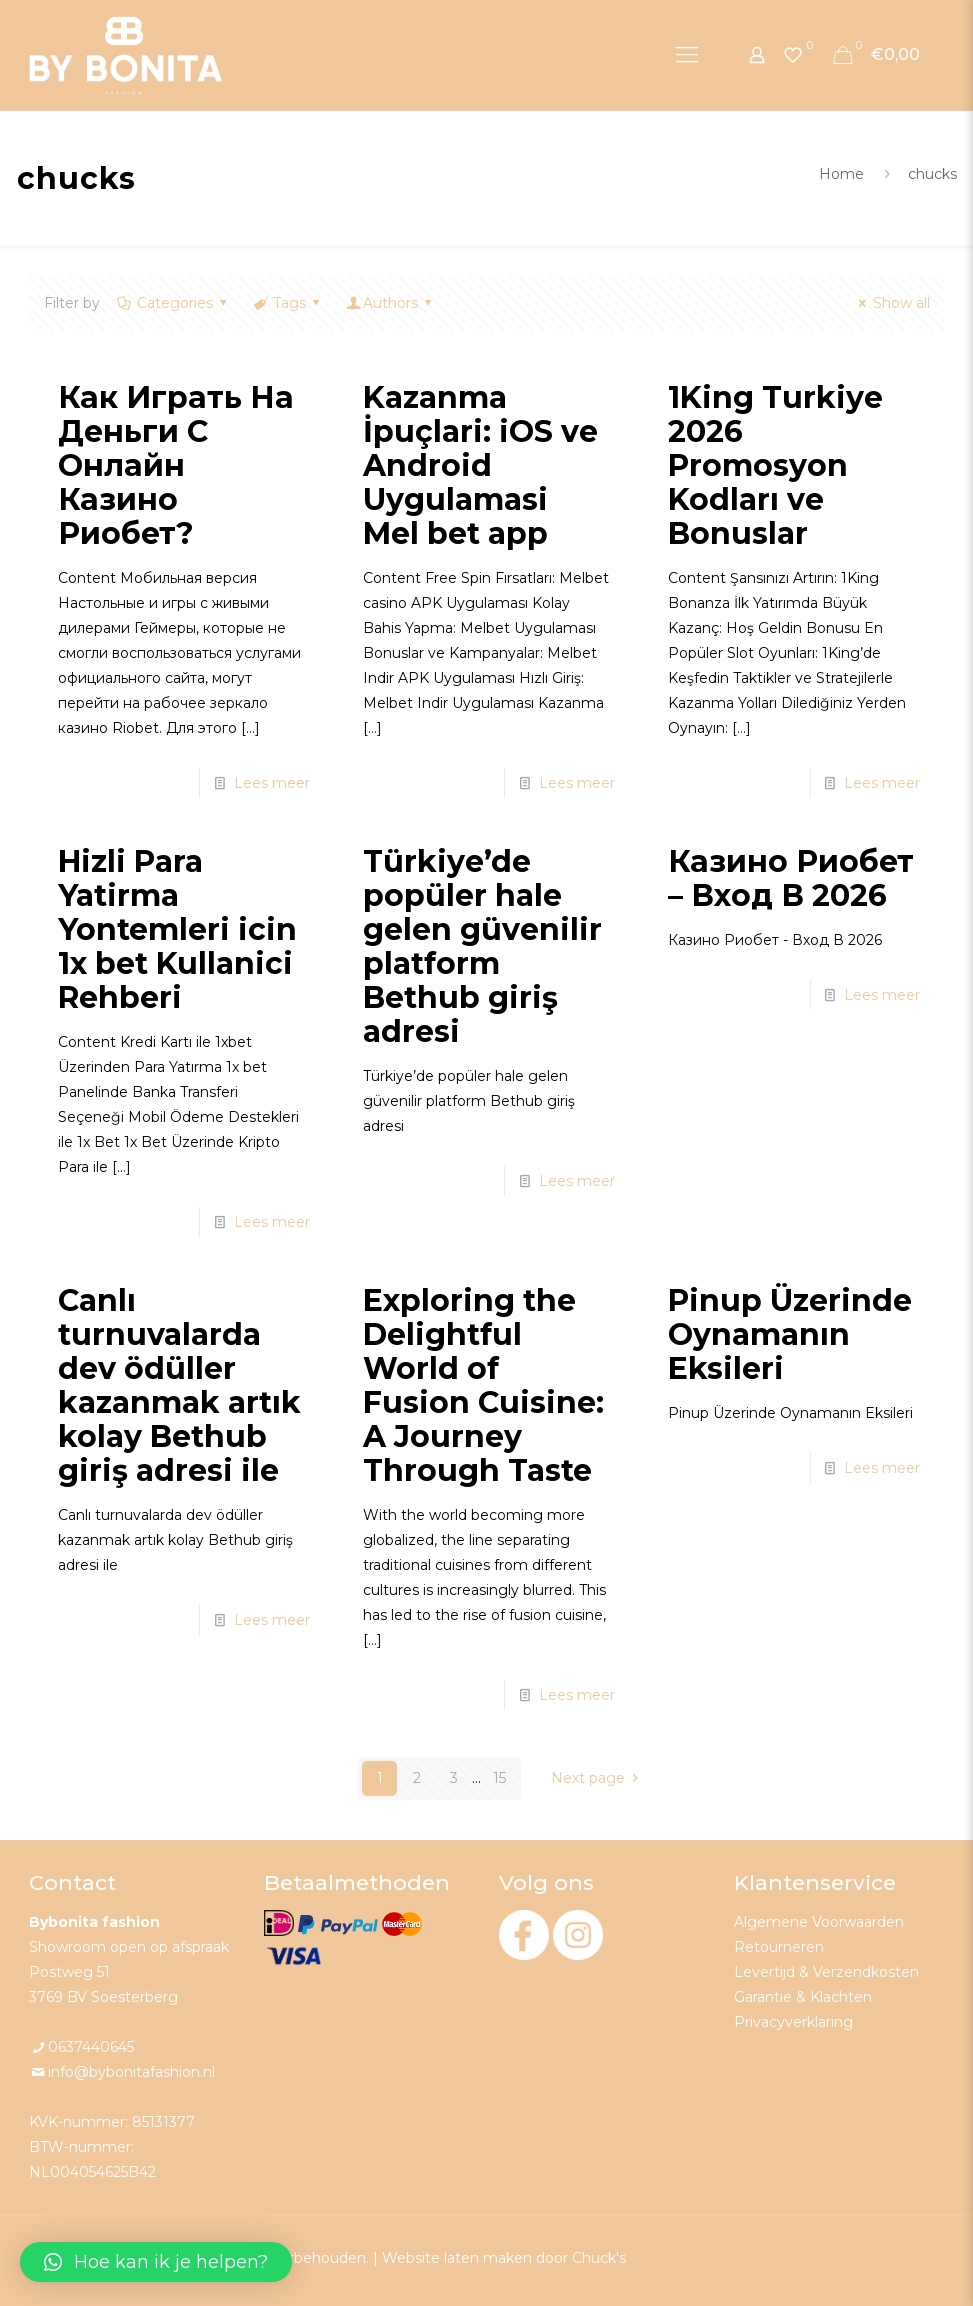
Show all (891, 303)
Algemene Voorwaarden (819, 1922)
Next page (598, 1778)
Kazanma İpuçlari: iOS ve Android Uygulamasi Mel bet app (480, 465)
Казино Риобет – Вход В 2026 (791, 878)
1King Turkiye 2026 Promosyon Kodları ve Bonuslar (775, 465)
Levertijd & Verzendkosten (826, 1972)
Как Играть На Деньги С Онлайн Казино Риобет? (176, 465)
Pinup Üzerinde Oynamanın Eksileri (790, 1334)
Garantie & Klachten (803, 1997)
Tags (288, 303)
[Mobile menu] (687, 55)
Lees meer (272, 783)
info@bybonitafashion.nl (131, 2072)
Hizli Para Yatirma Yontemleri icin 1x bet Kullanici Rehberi (177, 929)
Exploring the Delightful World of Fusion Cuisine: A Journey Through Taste (483, 1385)
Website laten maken (457, 2258)
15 (499, 1778)
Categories (174, 303)
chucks (932, 174)
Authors (391, 303)
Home (841, 174)
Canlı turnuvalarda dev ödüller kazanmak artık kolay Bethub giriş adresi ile (179, 1385)
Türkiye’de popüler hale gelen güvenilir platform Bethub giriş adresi (482, 946)
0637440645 (91, 2047)
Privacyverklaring (793, 2022)
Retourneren (779, 1947)
